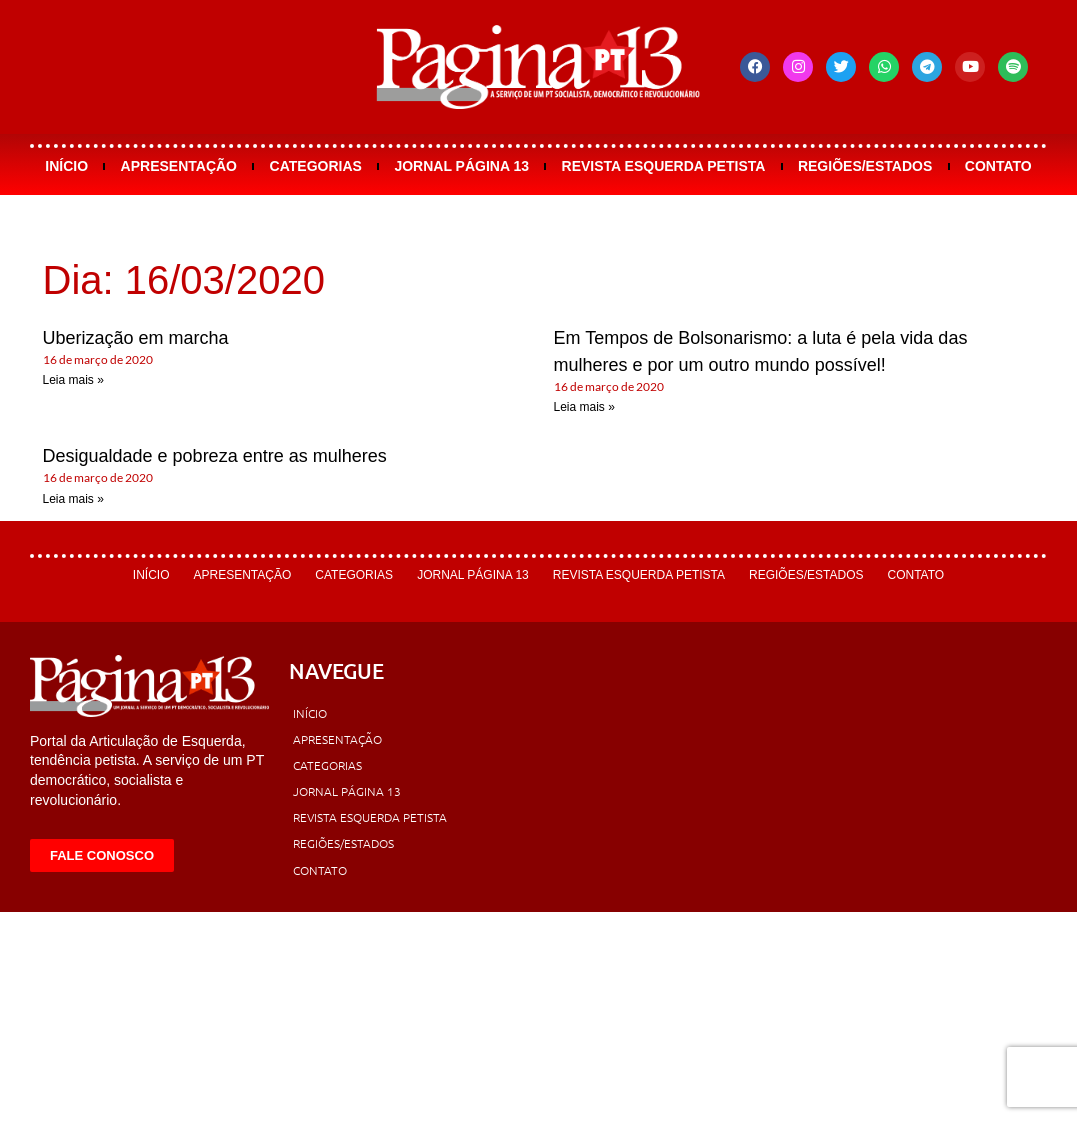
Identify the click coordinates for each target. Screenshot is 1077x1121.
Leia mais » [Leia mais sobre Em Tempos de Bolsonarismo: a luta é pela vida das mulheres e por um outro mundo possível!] (584, 407)
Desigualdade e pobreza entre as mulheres (215, 456)
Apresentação (179, 166)
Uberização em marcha (136, 338)
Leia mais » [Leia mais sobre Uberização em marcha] (73, 380)
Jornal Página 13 (461, 166)
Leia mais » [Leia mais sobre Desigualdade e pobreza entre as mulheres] (73, 499)
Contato (998, 166)
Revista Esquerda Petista (664, 166)
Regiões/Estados (865, 166)
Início (66, 166)
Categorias (316, 166)
